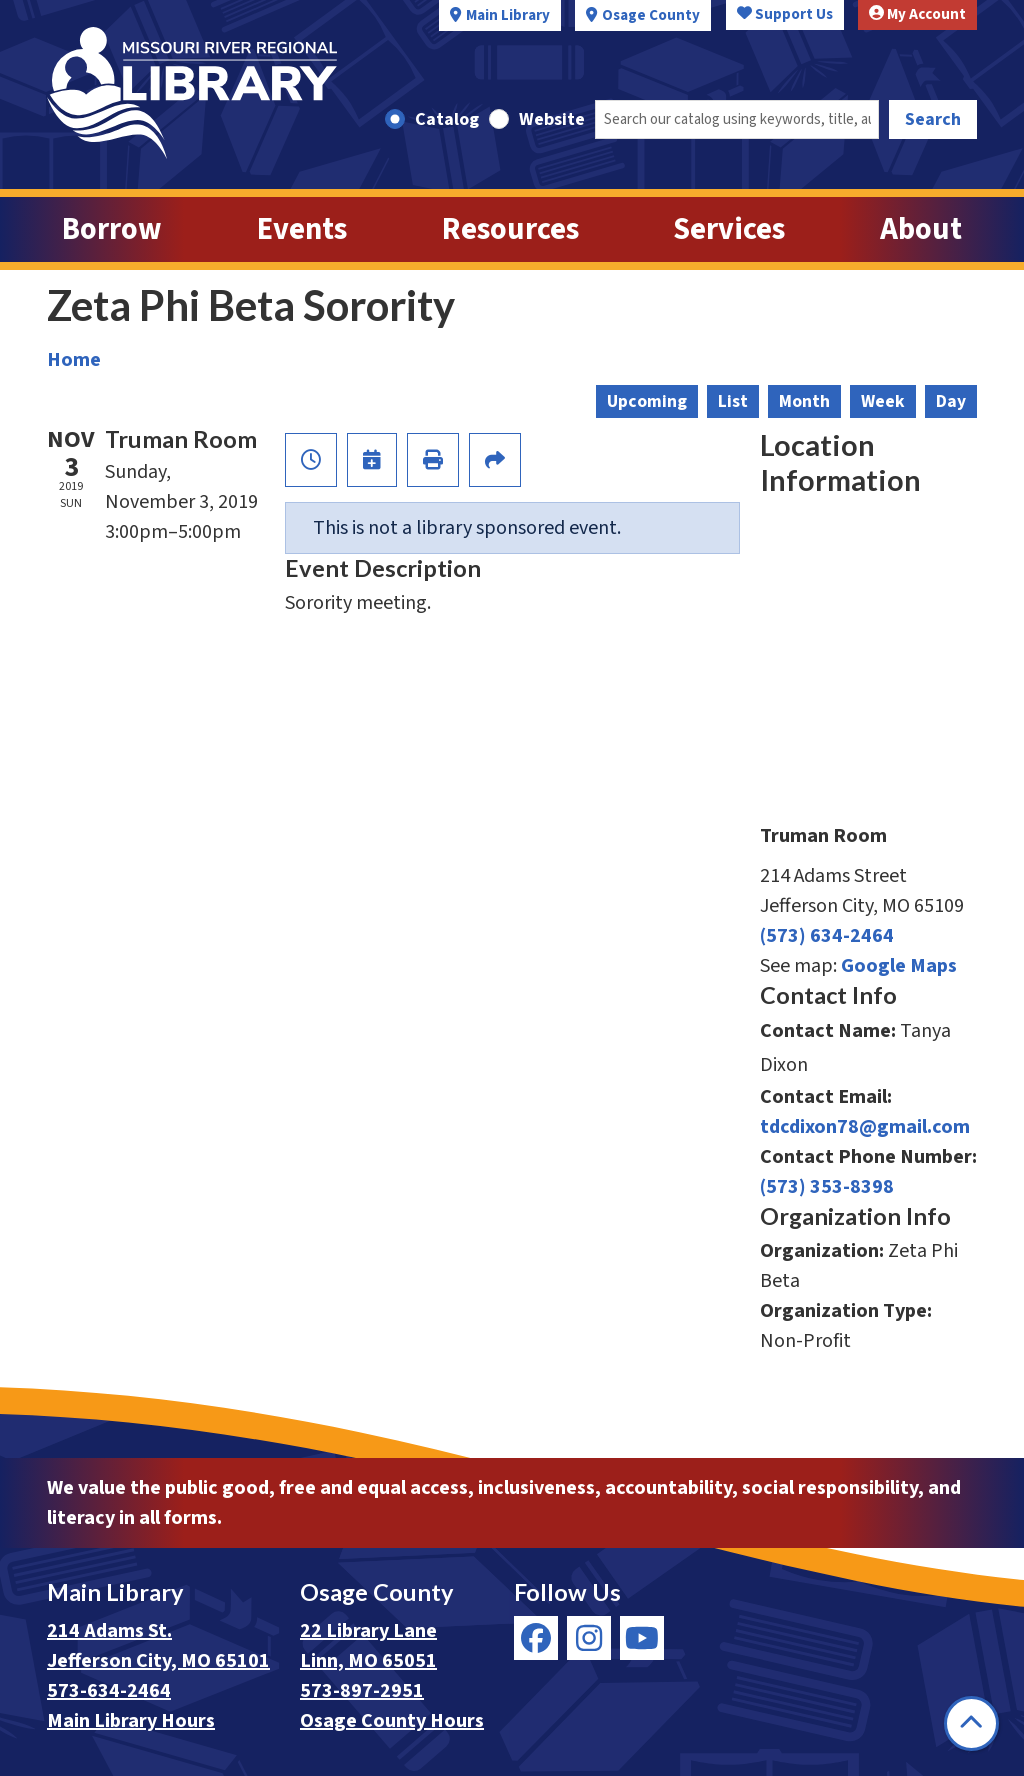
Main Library (508, 15)
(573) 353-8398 (827, 1187)
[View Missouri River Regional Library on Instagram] (589, 1638)
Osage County (651, 15)
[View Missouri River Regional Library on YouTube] (642, 1638)
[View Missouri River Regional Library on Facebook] (536, 1638)
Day (951, 401)
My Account (917, 14)
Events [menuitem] (302, 229)
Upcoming (647, 401)
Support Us (785, 14)
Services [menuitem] (729, 229)
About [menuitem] (921, 229)
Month (804, 401)
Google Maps (899, 966)
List (733, 401)
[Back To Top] (971, 1723)
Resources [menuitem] (510, 229)
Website (552, 119)
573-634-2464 (109, 1691)
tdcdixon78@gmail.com (865, 1127)
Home (74, 360)
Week (883, 401)
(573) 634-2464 (827, 936)
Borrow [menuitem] (112, 229)
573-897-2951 (362, 1691)
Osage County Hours (392, 1721)
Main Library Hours (131, 1721)
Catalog (447, 119)
